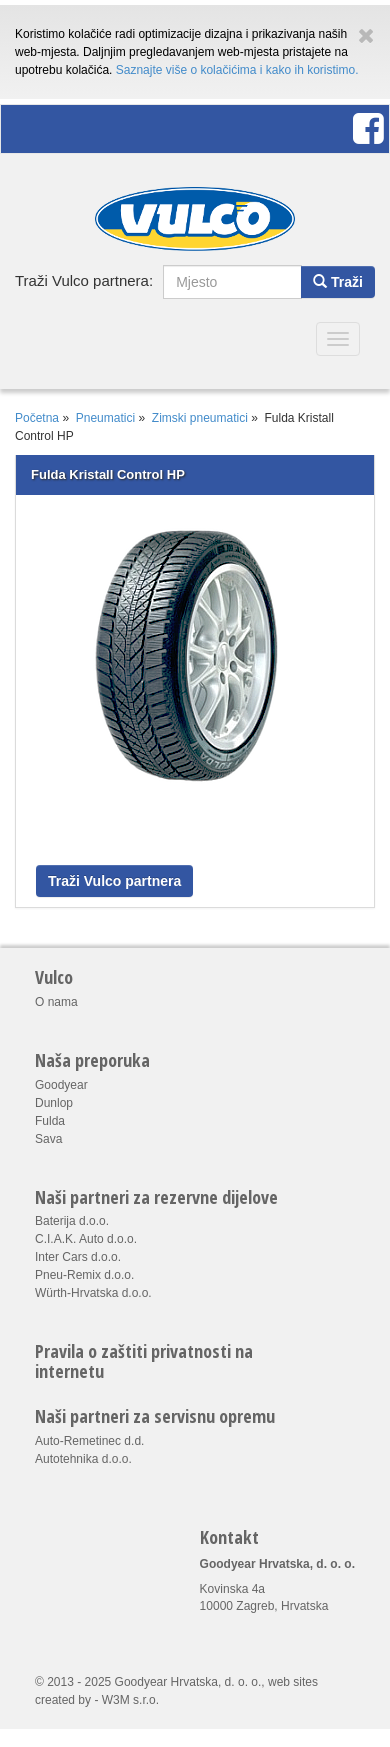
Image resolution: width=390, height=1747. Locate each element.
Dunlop (54, 1103)
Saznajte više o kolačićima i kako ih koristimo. (237, 70)
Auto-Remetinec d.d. (89, 1441)
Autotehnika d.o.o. (83, 1459)
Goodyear (61, 1085)
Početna (37, 418)
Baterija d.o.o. (72, 1221)
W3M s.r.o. (130, 1700)
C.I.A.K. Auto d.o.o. (86, 1239)
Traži (338, 282)
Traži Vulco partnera (114, 881)
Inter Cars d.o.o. (78, 1257)
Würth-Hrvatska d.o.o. (93, 1293)
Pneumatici (105, 418)
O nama (56, 1002)
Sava (48, 1139)
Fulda (50, 1121)
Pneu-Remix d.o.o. (84, 1275)
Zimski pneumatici (200, 418)
